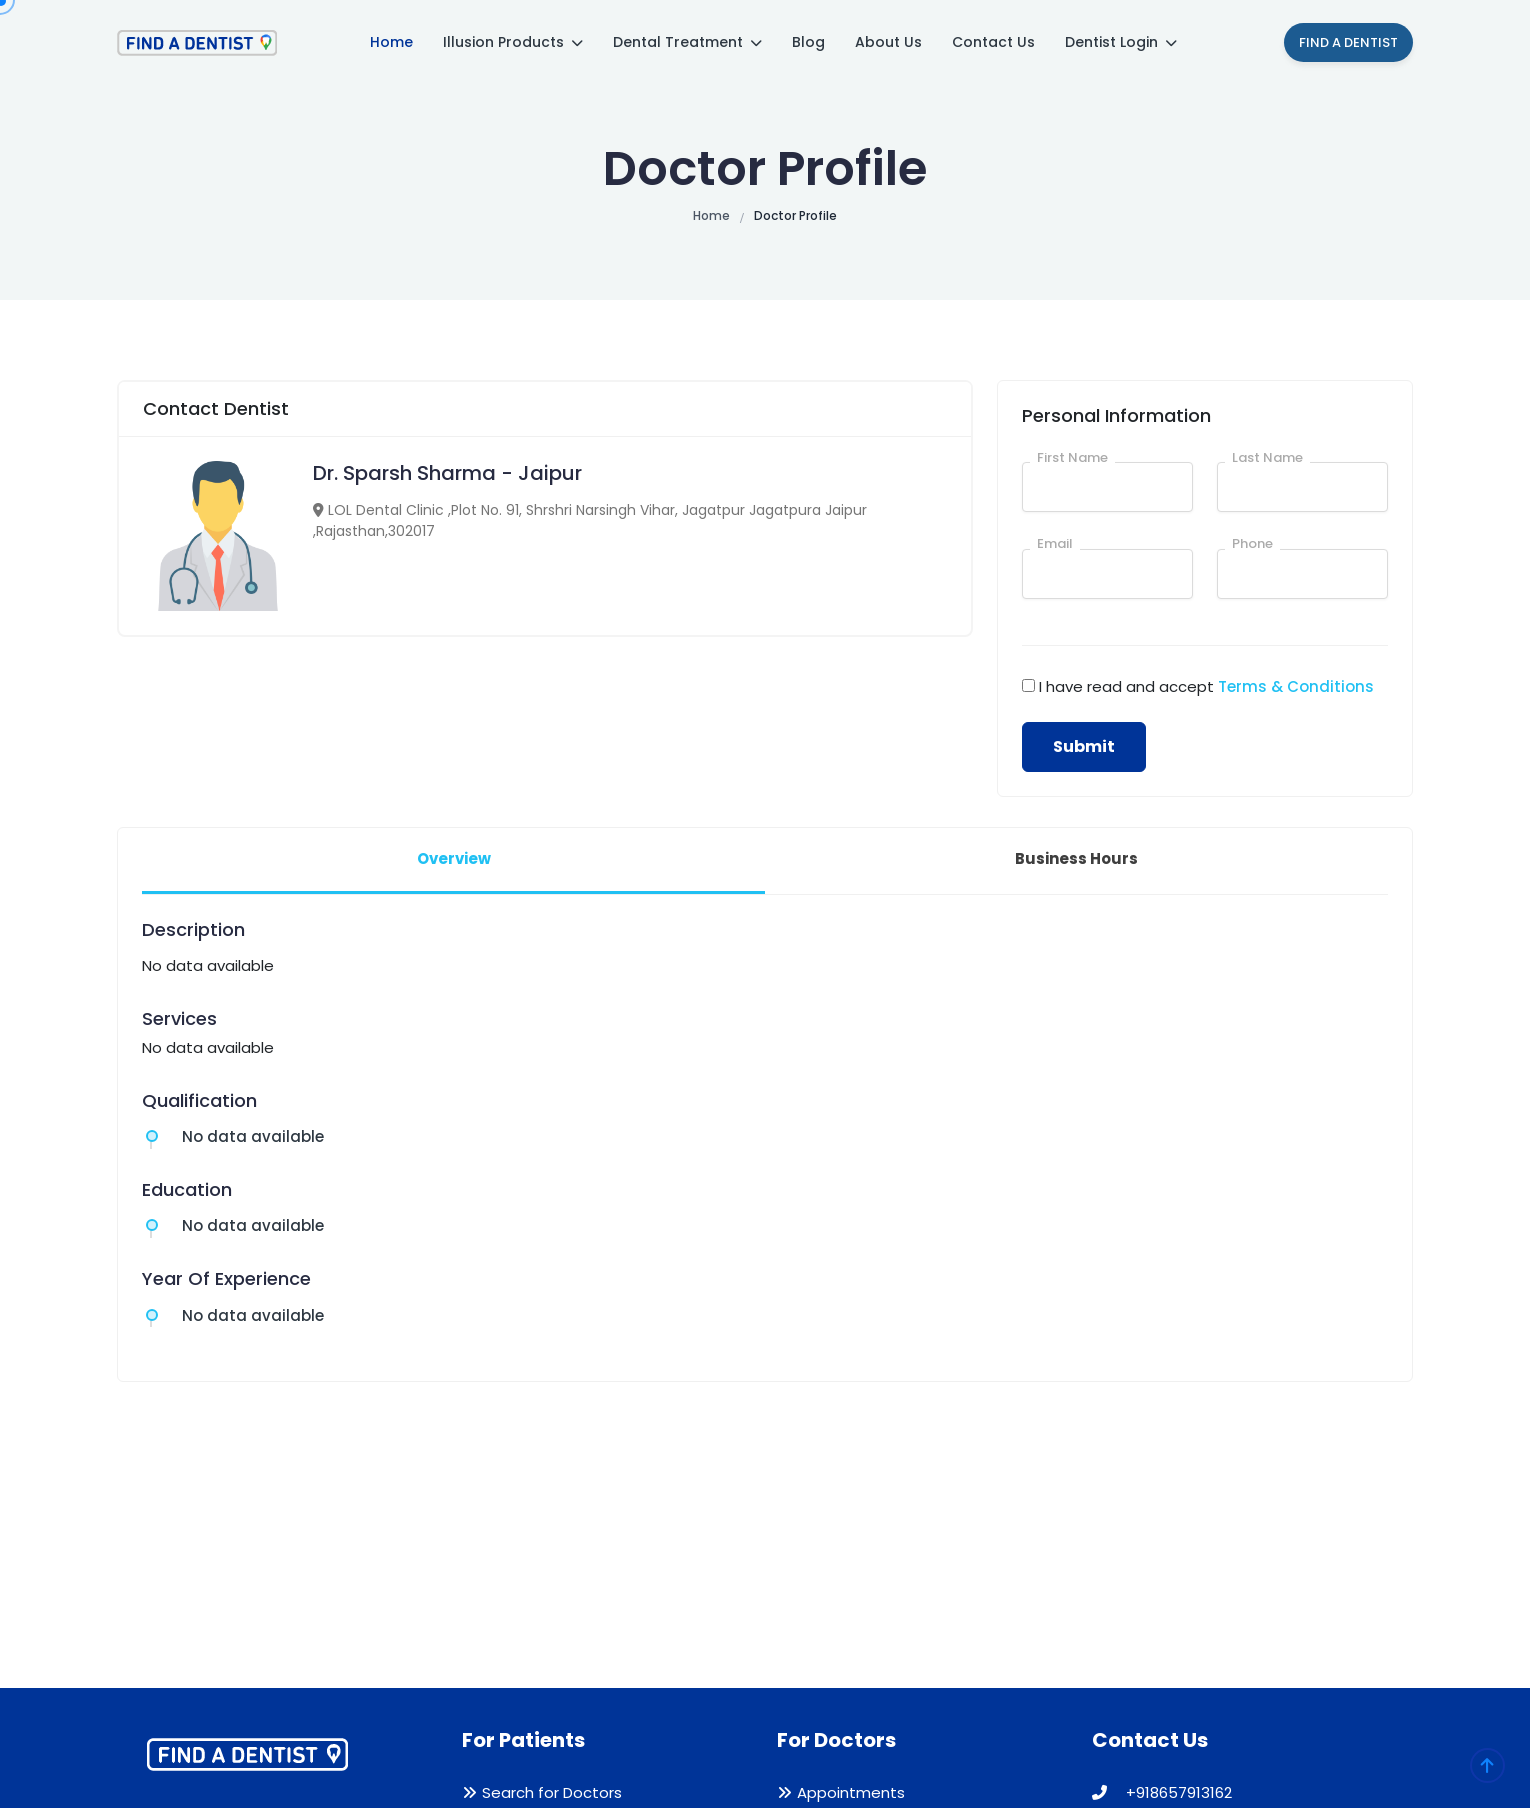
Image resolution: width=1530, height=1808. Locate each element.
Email (1055, 543)
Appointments (851, 1792)
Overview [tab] (454, 858)
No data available (253, 1136)
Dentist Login (1121, 42)
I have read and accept (1206, 686)
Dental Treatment (687, 42)
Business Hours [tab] (1076, 858)
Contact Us (993, 42)
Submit (1084, 746)
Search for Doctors (552, 1792)
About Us (888, 42)
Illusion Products (513, 42)
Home (391, 42)
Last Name (1267, 457)
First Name (1072, 457)
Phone (1252, 543)
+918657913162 (1162, 1792)
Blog (808, 42)
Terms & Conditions (1296, 686)
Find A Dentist (1348, 42)
